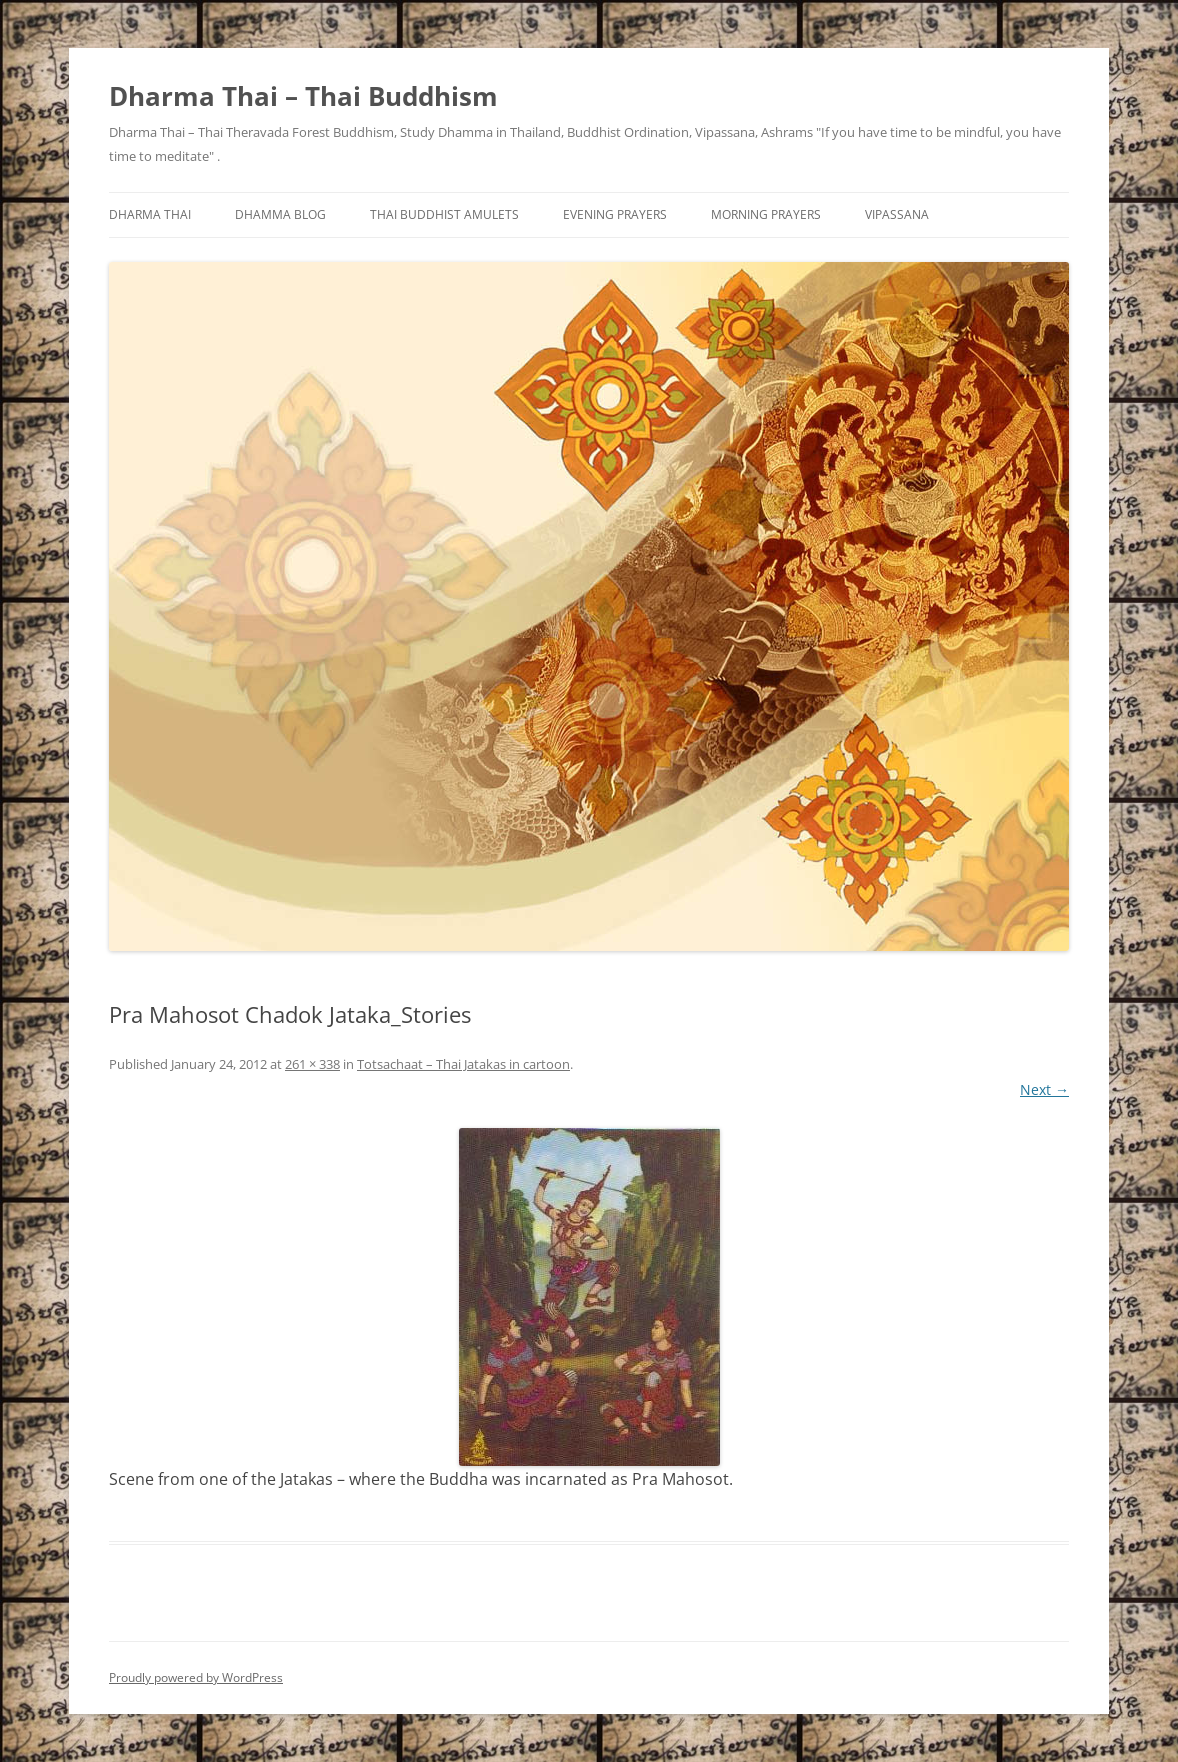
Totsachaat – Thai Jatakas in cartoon (463, 1064)
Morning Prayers (766, 214)
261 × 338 (312, 1064)
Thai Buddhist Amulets (444, 214)
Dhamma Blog (280, 214)
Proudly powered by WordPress (196, 1677)
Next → (1044, 1089)
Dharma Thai (150, 214)
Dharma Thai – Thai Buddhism (303, 96)
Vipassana (897, 214)
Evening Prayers (615, 214)
